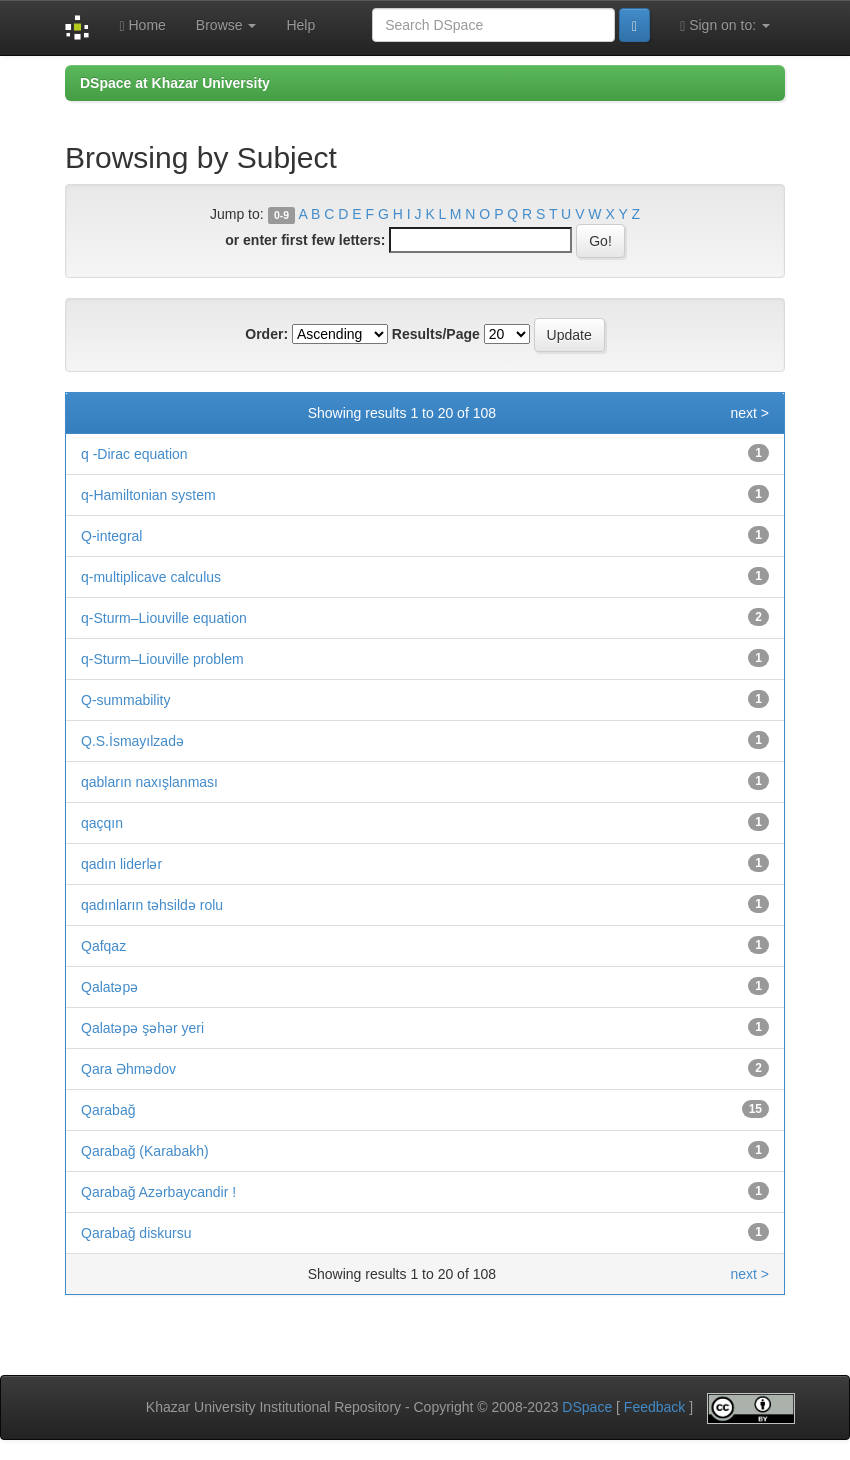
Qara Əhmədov (128, 1069)
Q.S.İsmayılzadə (132, 741)
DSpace (587, 1407)
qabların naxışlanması (149, 782)
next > (749, 413)
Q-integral (111, 536)
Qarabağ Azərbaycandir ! (158, 1192)
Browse (226, 25)
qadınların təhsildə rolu (152, 905)
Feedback (654, 1407)
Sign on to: (725, 25)
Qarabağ (108, 1110)
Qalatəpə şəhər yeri (142, 1028)
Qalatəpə (109, 987)
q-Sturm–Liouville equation (164, 618)
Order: (266, 334)
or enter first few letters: (305, 240)
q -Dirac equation (134, 454)
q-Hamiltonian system (148, 495)
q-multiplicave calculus (151, 577)
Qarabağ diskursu (136, 1233)
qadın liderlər (121, 864)
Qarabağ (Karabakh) (145, 1151)
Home (142, 25)
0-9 (281, 215)
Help (300, 25)
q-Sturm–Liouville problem (162, 659)
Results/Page (436, 334)
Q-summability (125, 700)
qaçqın (102, 823)
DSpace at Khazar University (175, 83)
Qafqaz (103, 946)
